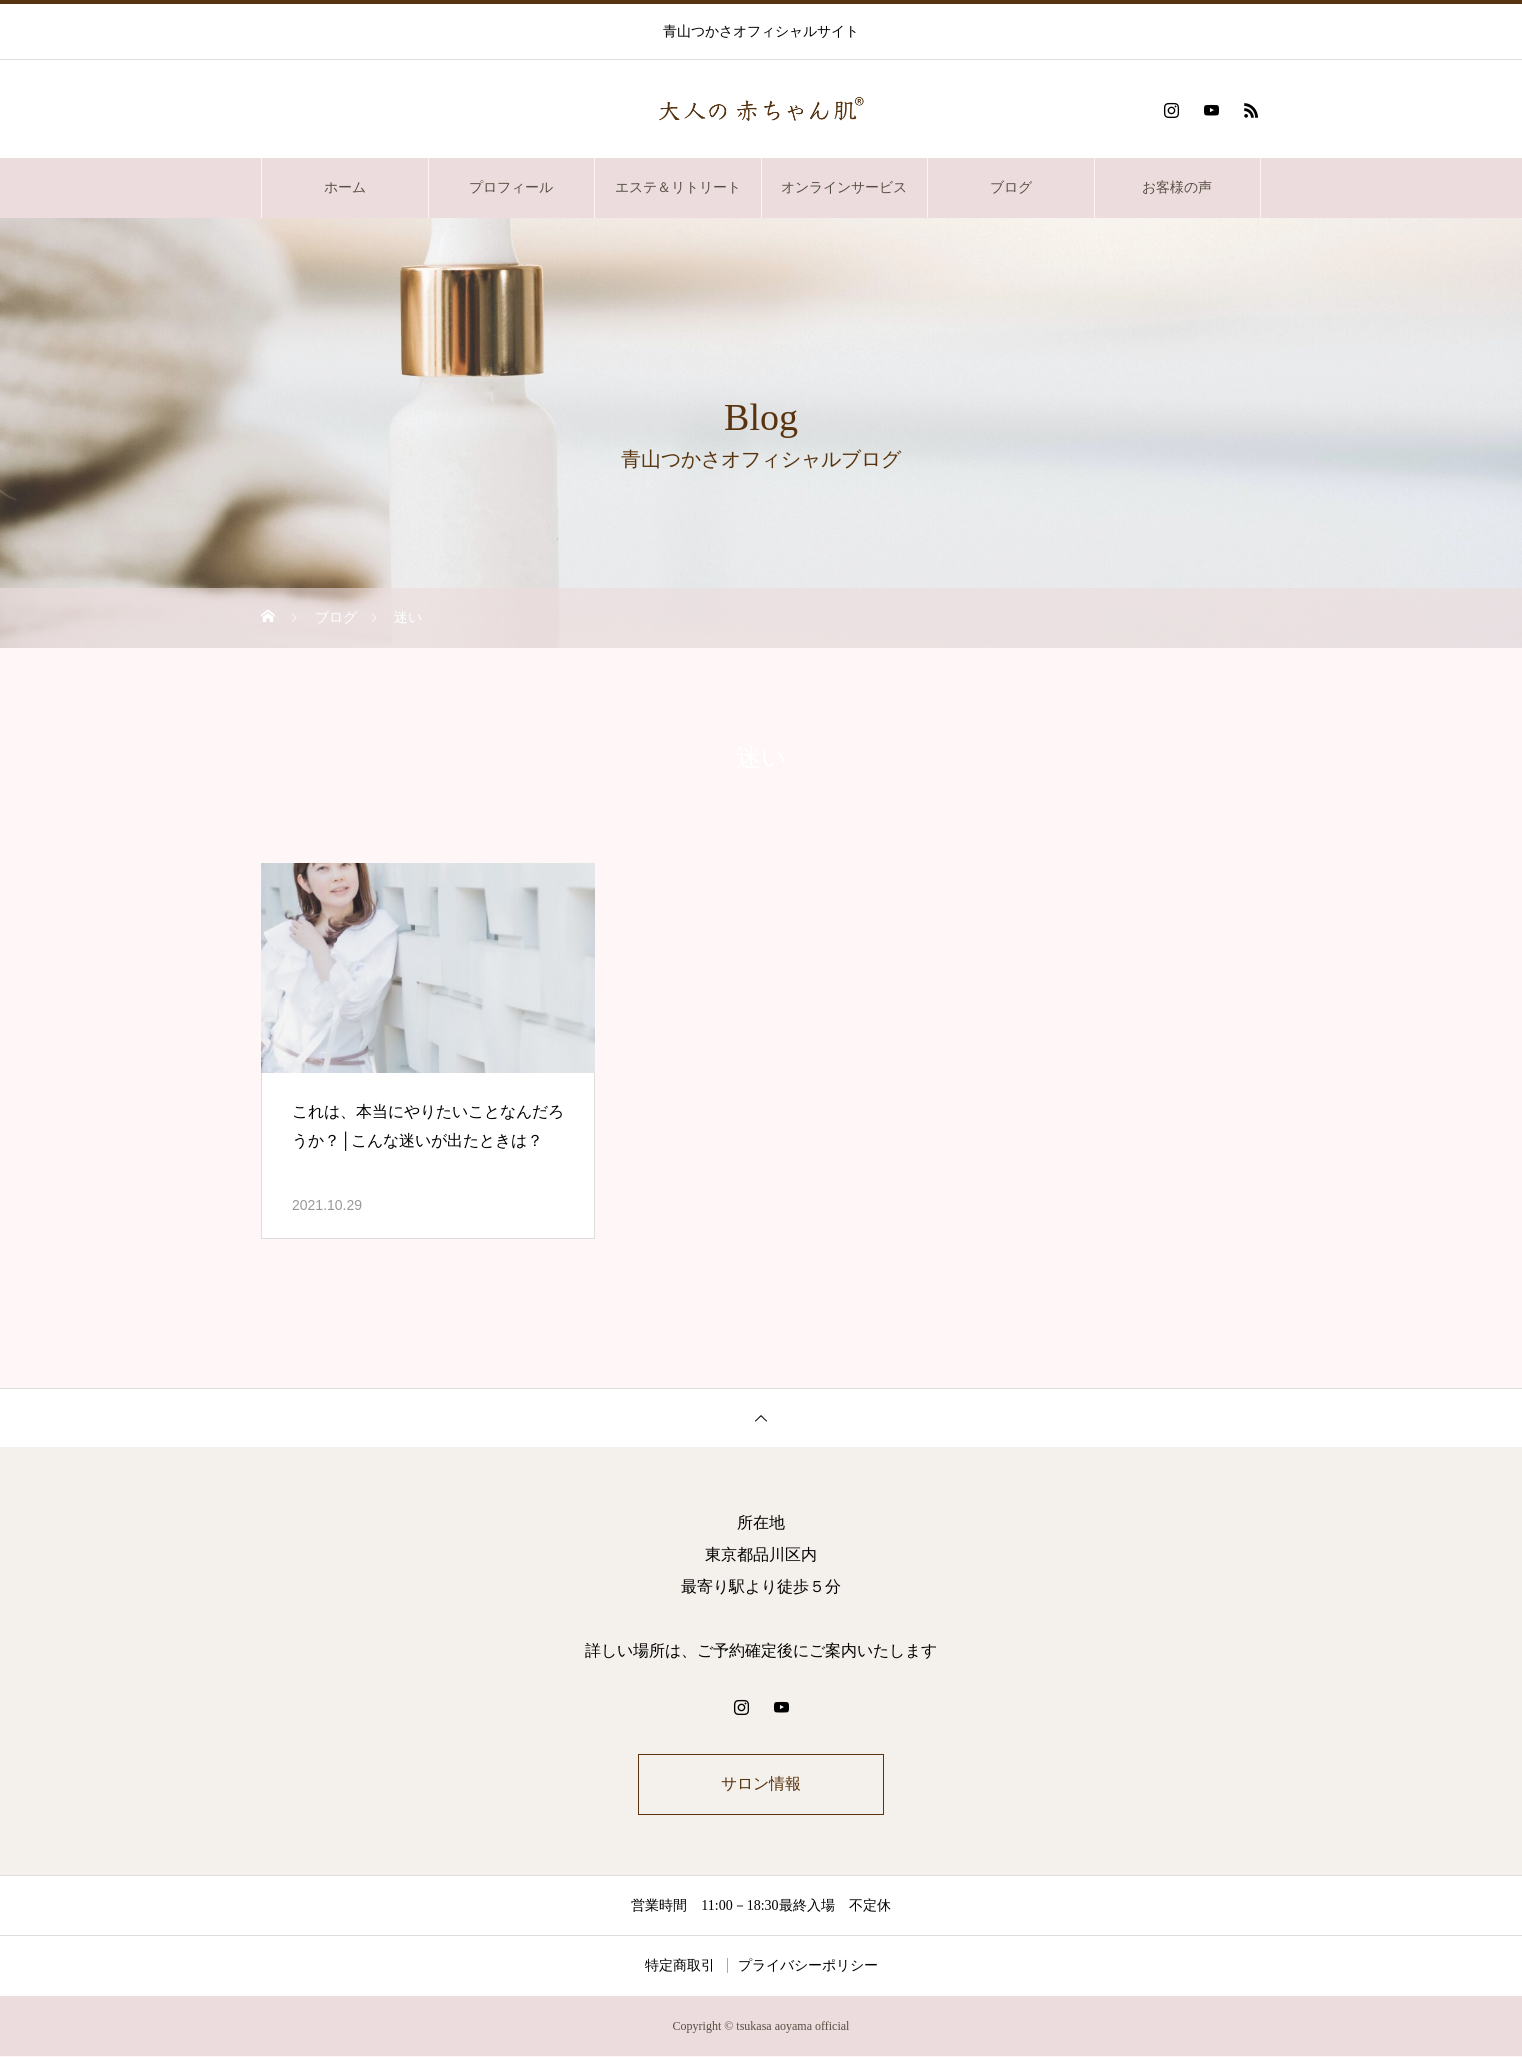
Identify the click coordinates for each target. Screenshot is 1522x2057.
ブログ (1011, 187)
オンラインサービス (844, 187)
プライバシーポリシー (808, 1966)
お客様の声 (1177, 187)
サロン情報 (761, 1784)
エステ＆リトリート (678, 187)
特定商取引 (680, 1966)
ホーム (345, 187)
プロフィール (511, 187)
